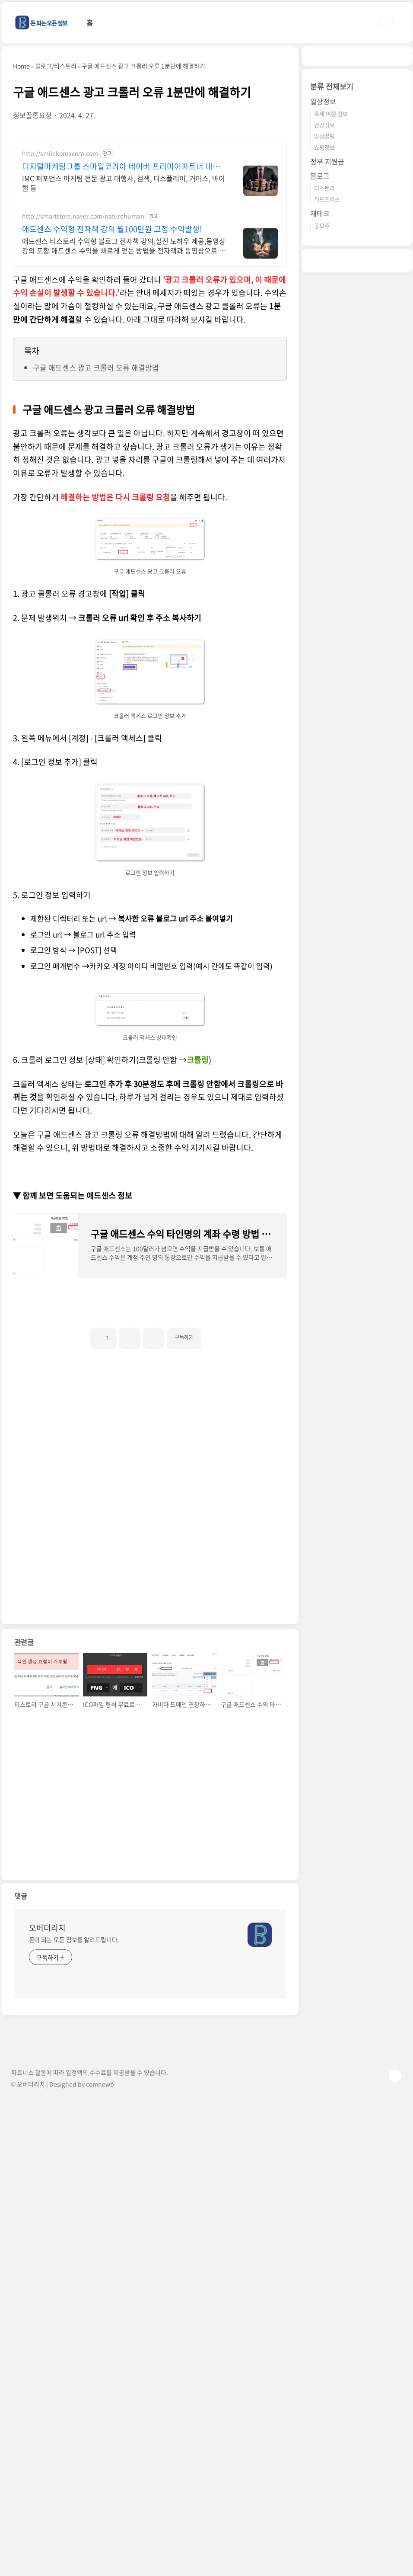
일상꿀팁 (324, 395)
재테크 (320, 472)
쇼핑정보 (324, 407)
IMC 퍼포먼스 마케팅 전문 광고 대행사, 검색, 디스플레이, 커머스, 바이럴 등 (123, 434)
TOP (395, 2327)
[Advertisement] (149, 201)
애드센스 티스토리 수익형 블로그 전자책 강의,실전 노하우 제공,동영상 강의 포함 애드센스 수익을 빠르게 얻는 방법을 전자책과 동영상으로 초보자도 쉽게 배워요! (124, 496)
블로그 (320, 435)
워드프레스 (327, 458)
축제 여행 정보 (331, 373)
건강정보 (324, 384)
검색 (385, 22)
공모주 (322, 485)
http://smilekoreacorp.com (60, 404)
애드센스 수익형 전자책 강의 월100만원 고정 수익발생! (112, 480)
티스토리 (324, 447)
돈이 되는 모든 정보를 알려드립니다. (74, 2190)
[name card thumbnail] (260, 2186)
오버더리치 (47, 2179)
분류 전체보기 (331, 345)
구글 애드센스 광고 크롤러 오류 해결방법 (96, 618)
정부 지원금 (327, 421)
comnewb (100, 2335)
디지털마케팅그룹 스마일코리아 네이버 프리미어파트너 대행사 (121, 418)
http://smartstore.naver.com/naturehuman (83, 467)
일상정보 (323, 360)
